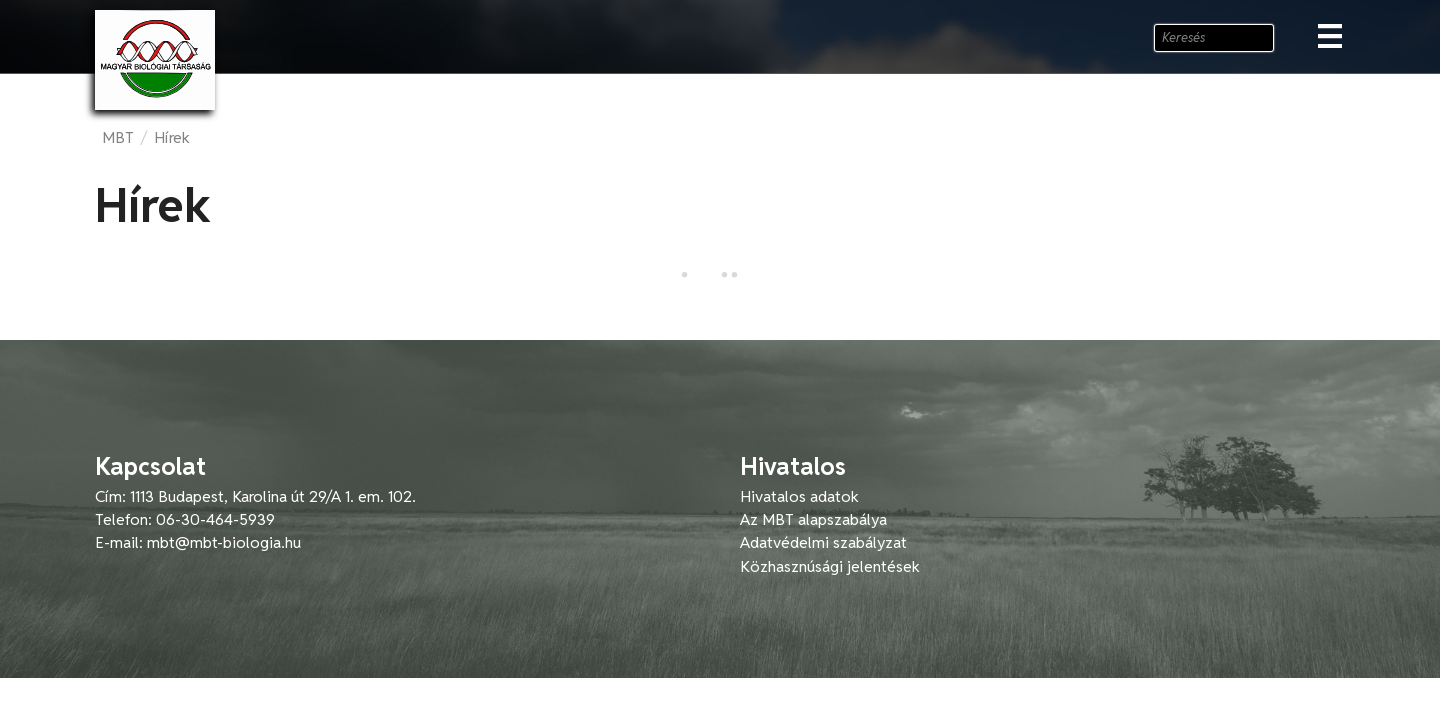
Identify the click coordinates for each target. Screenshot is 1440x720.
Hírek (172, 137)
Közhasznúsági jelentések (830, 566)
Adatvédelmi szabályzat (823, 542)
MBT (118, 137)
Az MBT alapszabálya (813, 519)
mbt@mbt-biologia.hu (224, 542)
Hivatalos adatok (799, 496)
